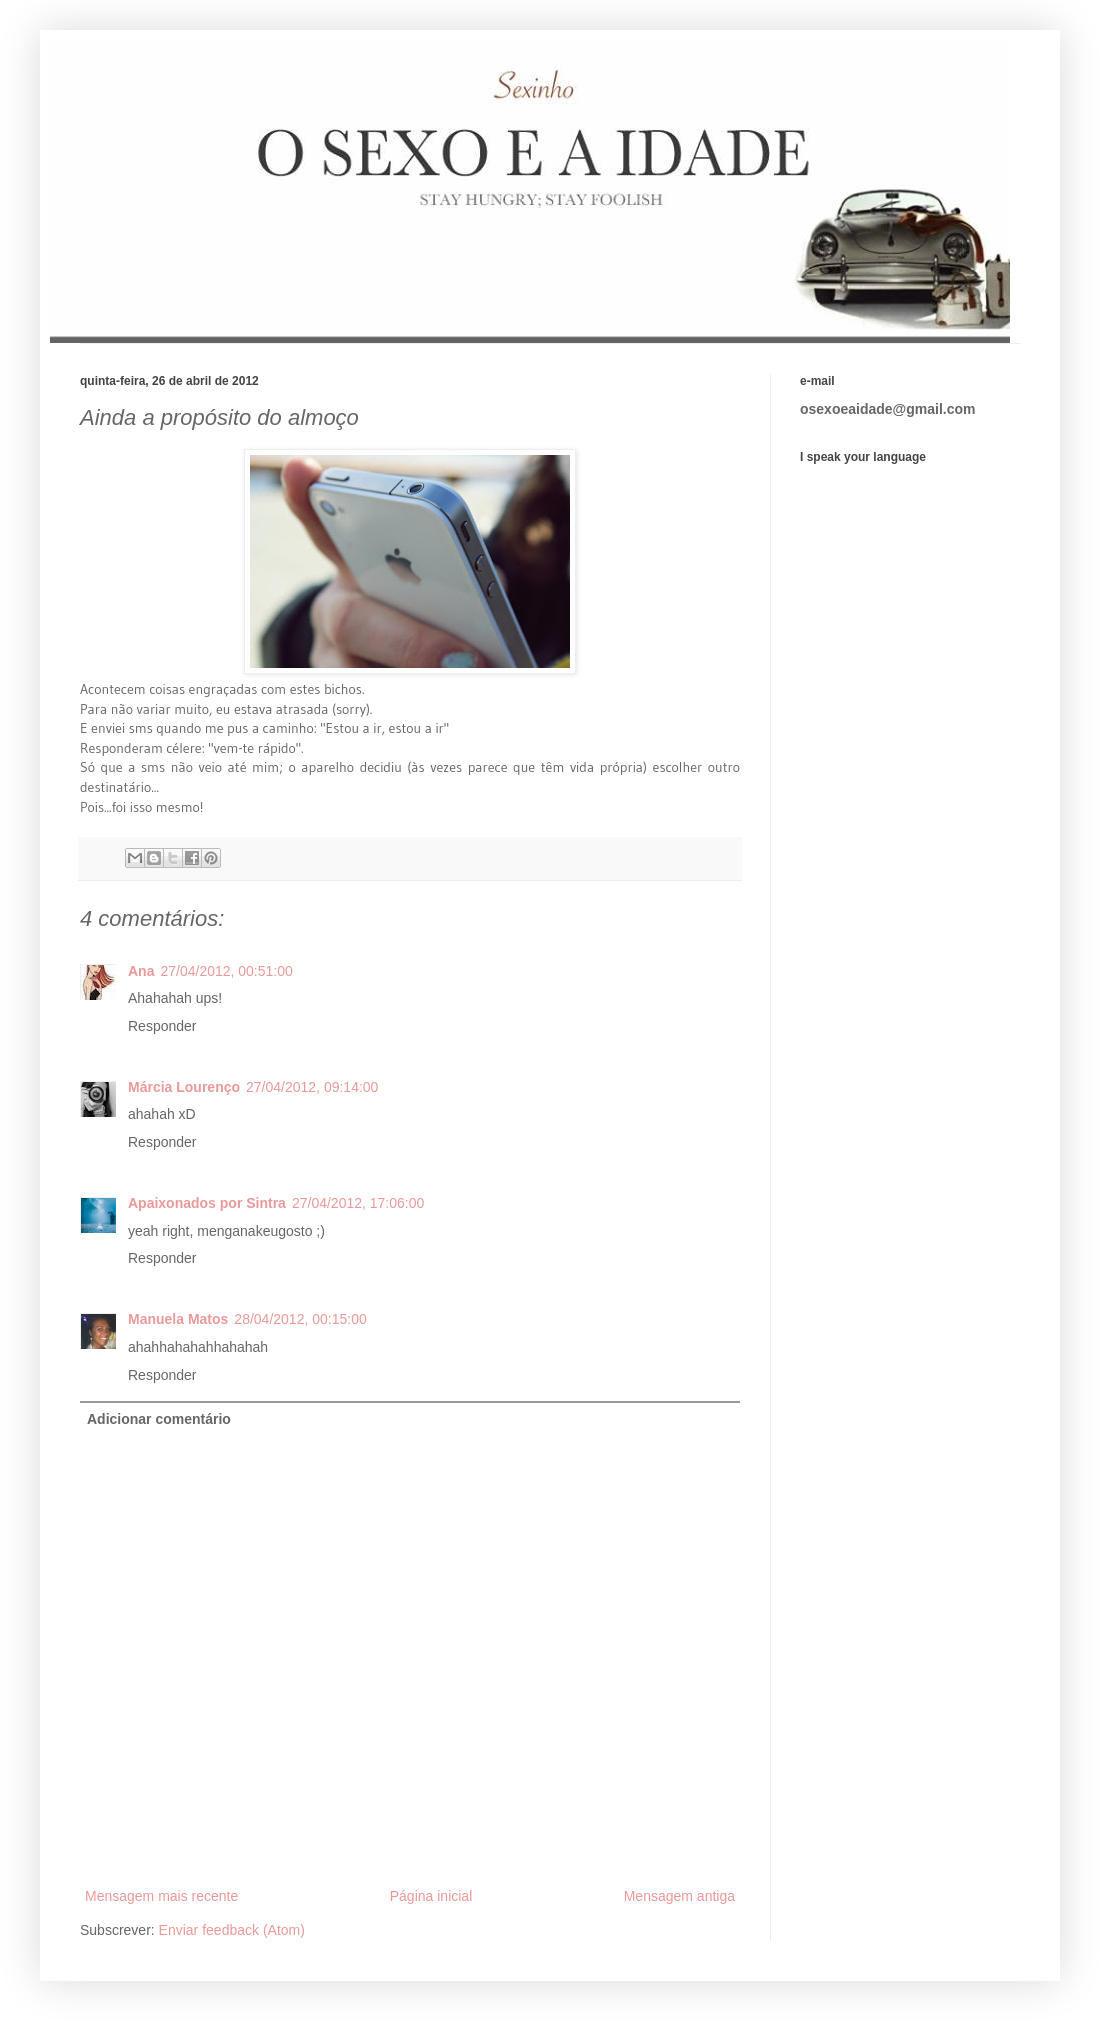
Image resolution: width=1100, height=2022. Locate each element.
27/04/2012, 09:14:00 (312, 1087)
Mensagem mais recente (161, 1896)
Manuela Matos (178, 1319)
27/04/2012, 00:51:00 (226, 971)
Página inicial (431, 1896)
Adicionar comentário (159, 1419)
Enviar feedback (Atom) (232, 1930)
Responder (162, 1026)
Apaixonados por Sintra (207, 1203)
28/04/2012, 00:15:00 (300, 1319)
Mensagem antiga (679, 1896)
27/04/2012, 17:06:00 (358, 1203)
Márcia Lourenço (184, 1087)
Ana (141, 971)
